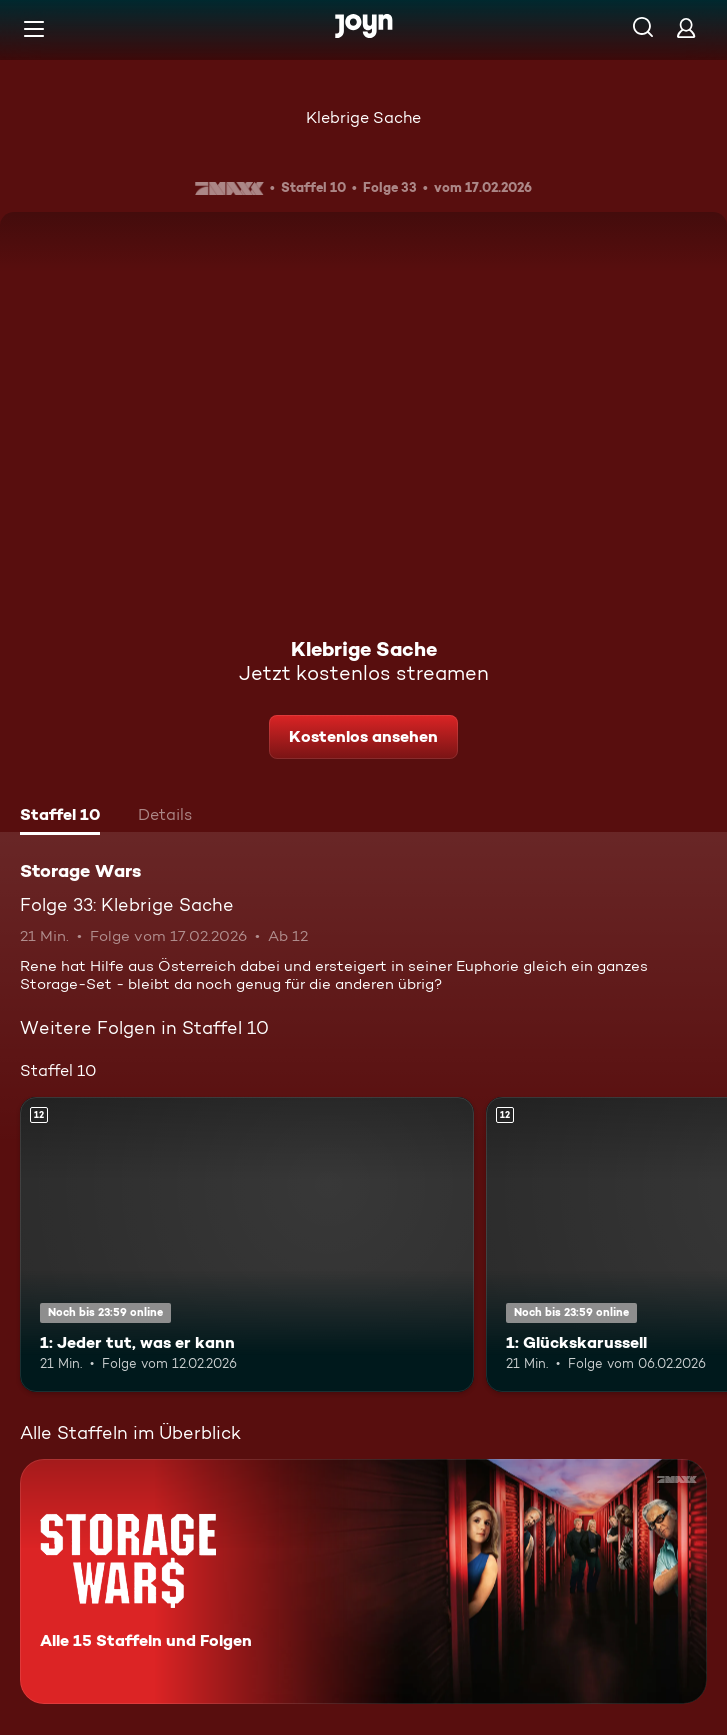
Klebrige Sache (363, 117)
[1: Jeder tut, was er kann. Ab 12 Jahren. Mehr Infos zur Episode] (247, 1244)
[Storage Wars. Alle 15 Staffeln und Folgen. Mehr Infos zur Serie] (363, 1581)
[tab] (60, 817)
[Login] (686, 27)
